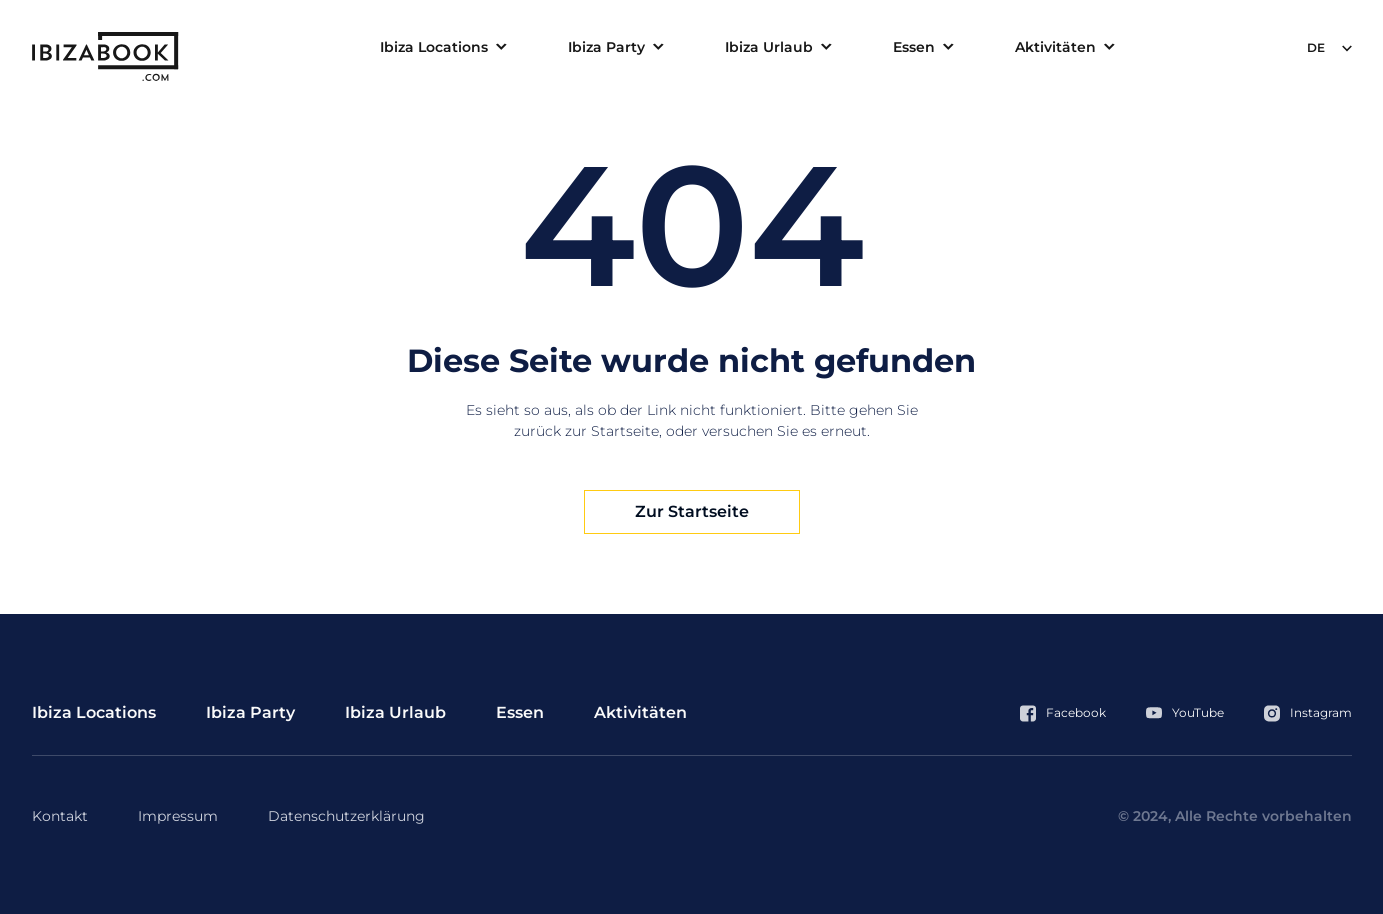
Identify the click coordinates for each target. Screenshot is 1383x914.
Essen (914, 47)
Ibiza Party (606, 47)
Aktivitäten (1055, 47)
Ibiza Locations (434, 47)
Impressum (178, 816)
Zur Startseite (692, 511)
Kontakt (60, 816)
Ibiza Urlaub (769, 47)
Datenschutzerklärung (346, 816)
